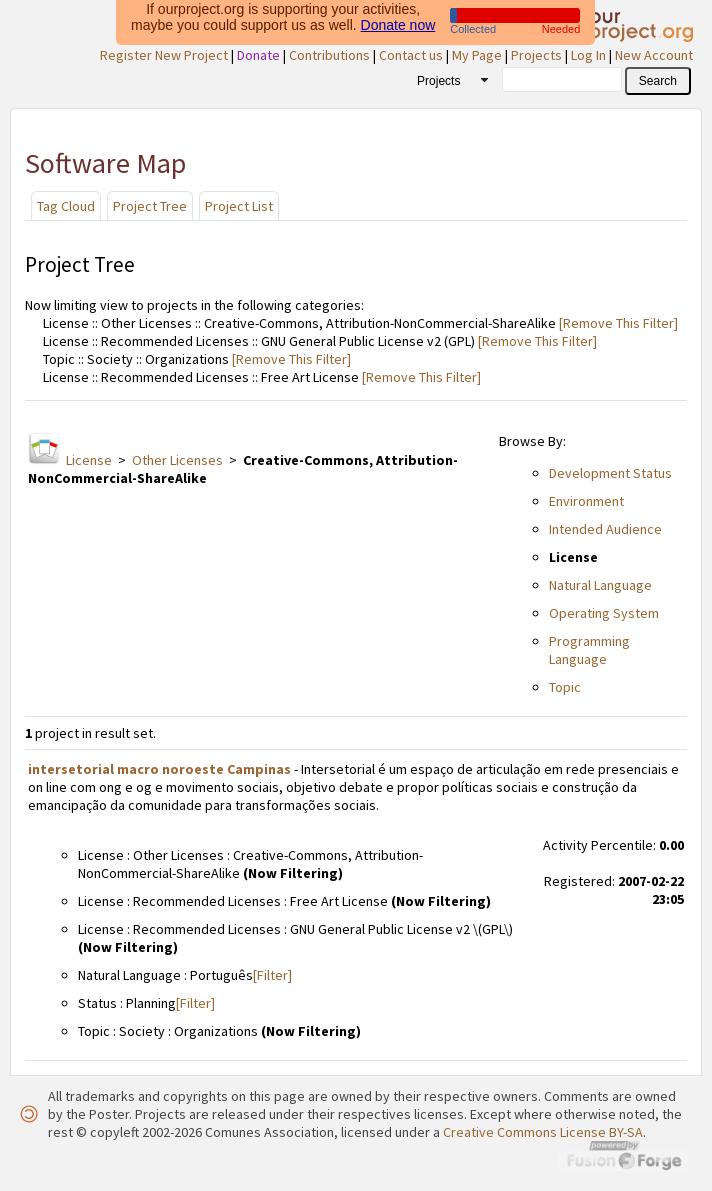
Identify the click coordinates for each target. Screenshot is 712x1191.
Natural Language (600, 585)
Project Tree (150, 206)
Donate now (398, 22)
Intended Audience (605, 529)
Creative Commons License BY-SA (543, 1132)
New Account (654, 55)
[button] (658, 81)
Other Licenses (177, 460)
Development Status (610, 473)
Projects (536, 55)
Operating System (604, 613)
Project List (239, 206)
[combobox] (445, 80)
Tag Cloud (66, 206)
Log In (588, 55)
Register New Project (164, 55)
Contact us (411, 55)
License (89, 460)
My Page (477, 55)
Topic (565, 687)
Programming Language (589, 650)
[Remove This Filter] (617, 323)
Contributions (329, 55)
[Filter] (272, 975)
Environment (586, 501)
